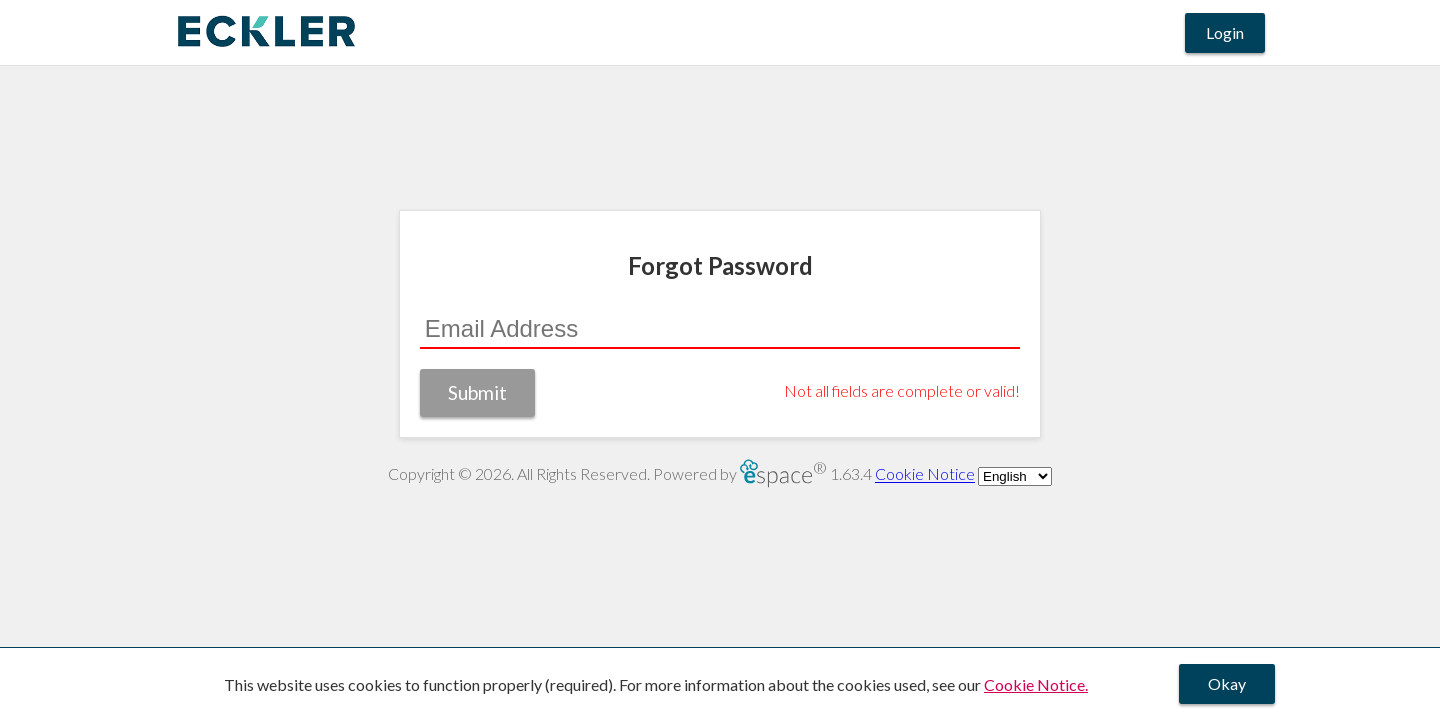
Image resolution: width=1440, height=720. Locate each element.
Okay (1227, 683)
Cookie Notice (925, 474)
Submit (477, 392)
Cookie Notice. (1036, 684)
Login (1225, 32)
